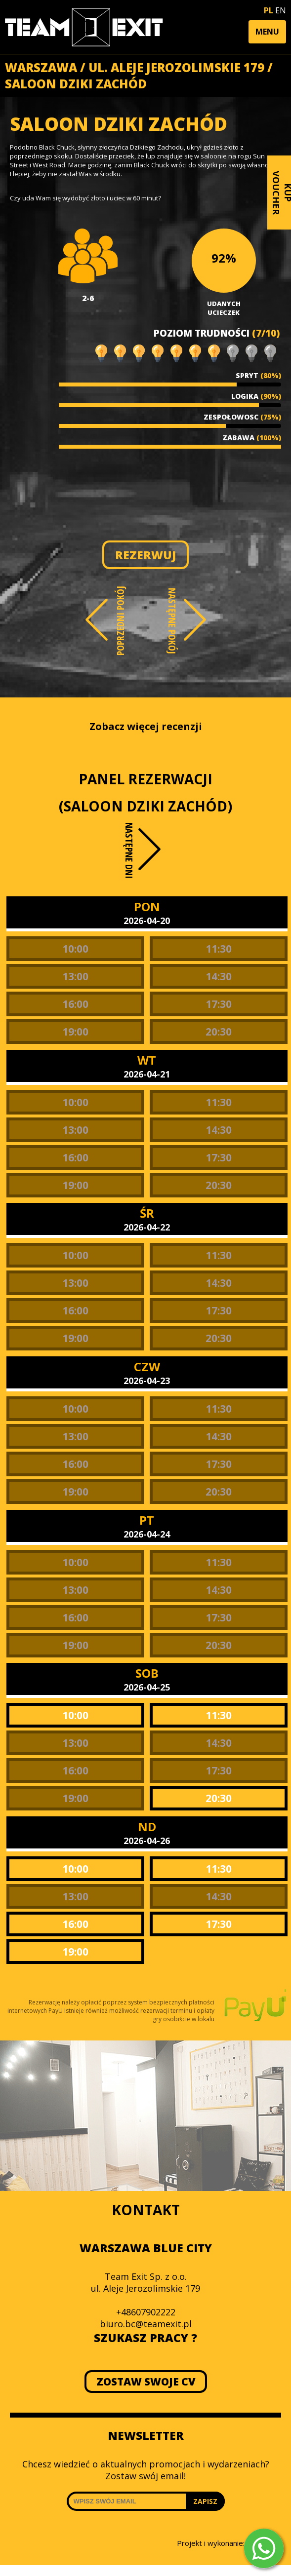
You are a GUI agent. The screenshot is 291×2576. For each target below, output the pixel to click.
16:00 (75, 1004)
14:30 (219, 976)
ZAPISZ (205, 2501)
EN (280, 10)
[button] (267, 31)
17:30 (219, 1004)
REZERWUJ (145, 555)
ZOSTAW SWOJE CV (145, 2381)
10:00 (75, 949)
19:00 (75, 1031)
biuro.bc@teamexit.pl (146, 2324)
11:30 (219, 949)
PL (268, 10)
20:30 (219, 1031)
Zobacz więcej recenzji (145, 726)
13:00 (75, 976)
